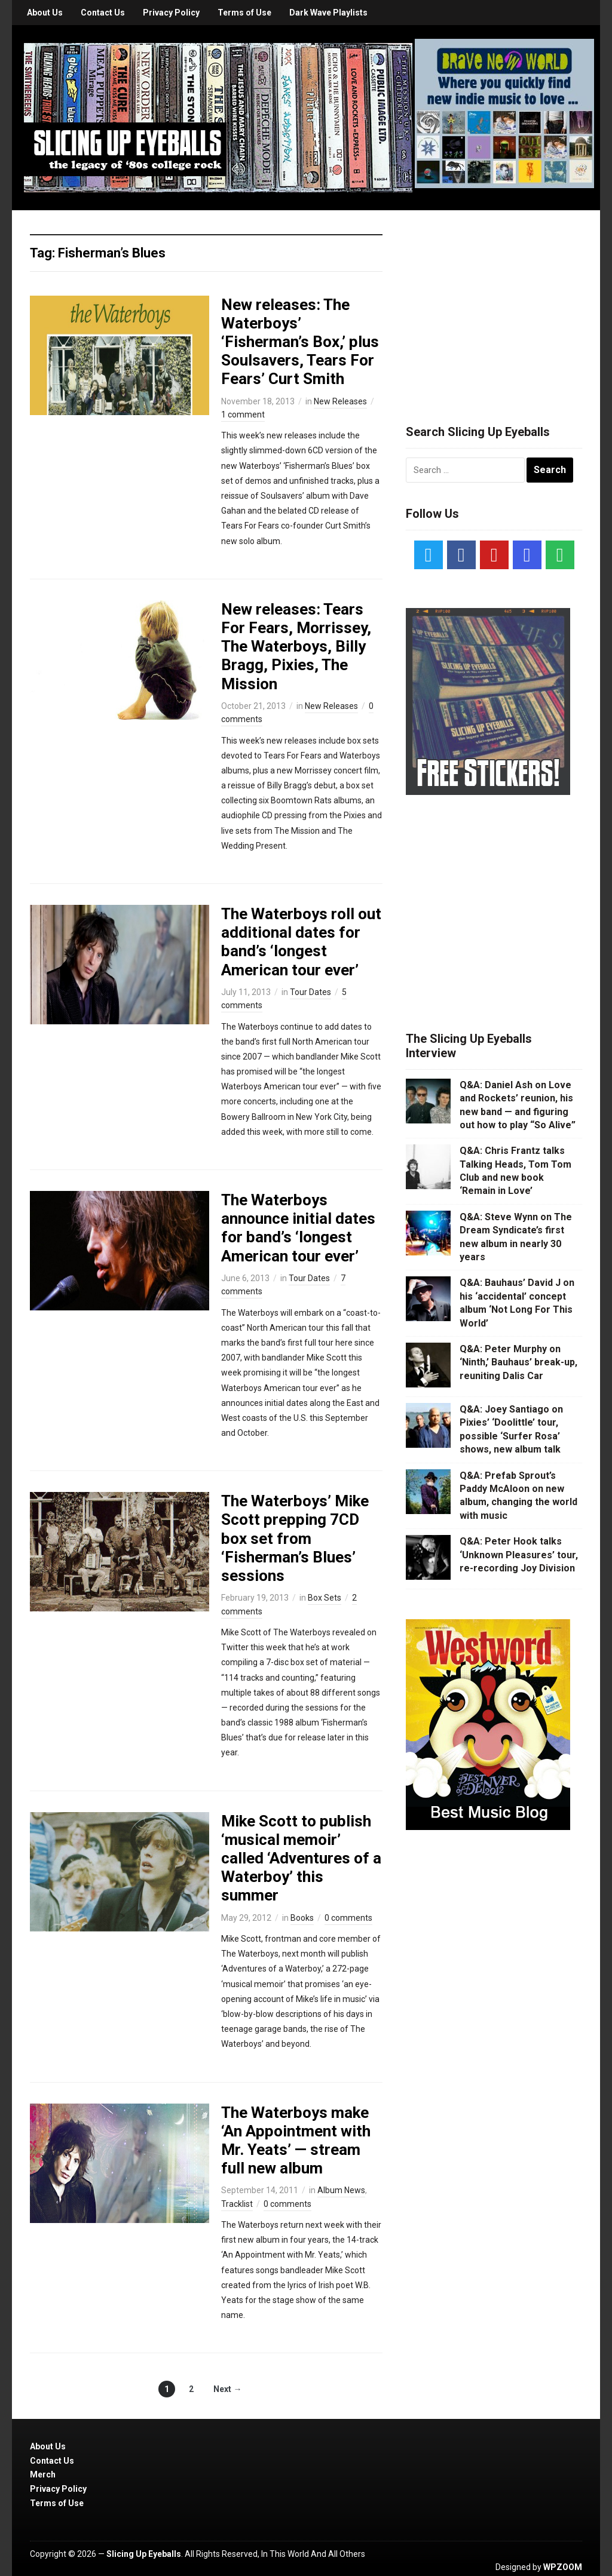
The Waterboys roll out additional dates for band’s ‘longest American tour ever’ (301, 942)
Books (302, 1918)
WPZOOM (562, 2567)
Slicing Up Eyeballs (143, 2554)
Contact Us (103, 12)
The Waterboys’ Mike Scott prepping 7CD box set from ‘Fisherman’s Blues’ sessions (295, 1538)
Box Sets (324, 1597)
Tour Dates (310, 992)
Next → (227, 2389)
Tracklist (237, 2204)
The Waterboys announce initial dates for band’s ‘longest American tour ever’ (298, 1228)
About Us (45, 12)
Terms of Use (244, 12)
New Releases (340, 401)
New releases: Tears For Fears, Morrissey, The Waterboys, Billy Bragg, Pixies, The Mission (296, 646)
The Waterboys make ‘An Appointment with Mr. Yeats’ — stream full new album (296, 2141)
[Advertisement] (495, 302)
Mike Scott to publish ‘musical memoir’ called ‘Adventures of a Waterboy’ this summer (301, 1858)
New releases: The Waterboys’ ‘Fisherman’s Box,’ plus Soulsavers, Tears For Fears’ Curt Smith (300, 342)
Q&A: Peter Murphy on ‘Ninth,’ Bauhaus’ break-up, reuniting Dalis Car (518, 1362)
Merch (43, 2474)
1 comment (243, 414)
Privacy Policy (171, 12)
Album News (341, 2190)
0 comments (348, 1918)
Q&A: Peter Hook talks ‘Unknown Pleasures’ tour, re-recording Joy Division (519, 1555)
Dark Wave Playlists (328, 12)
